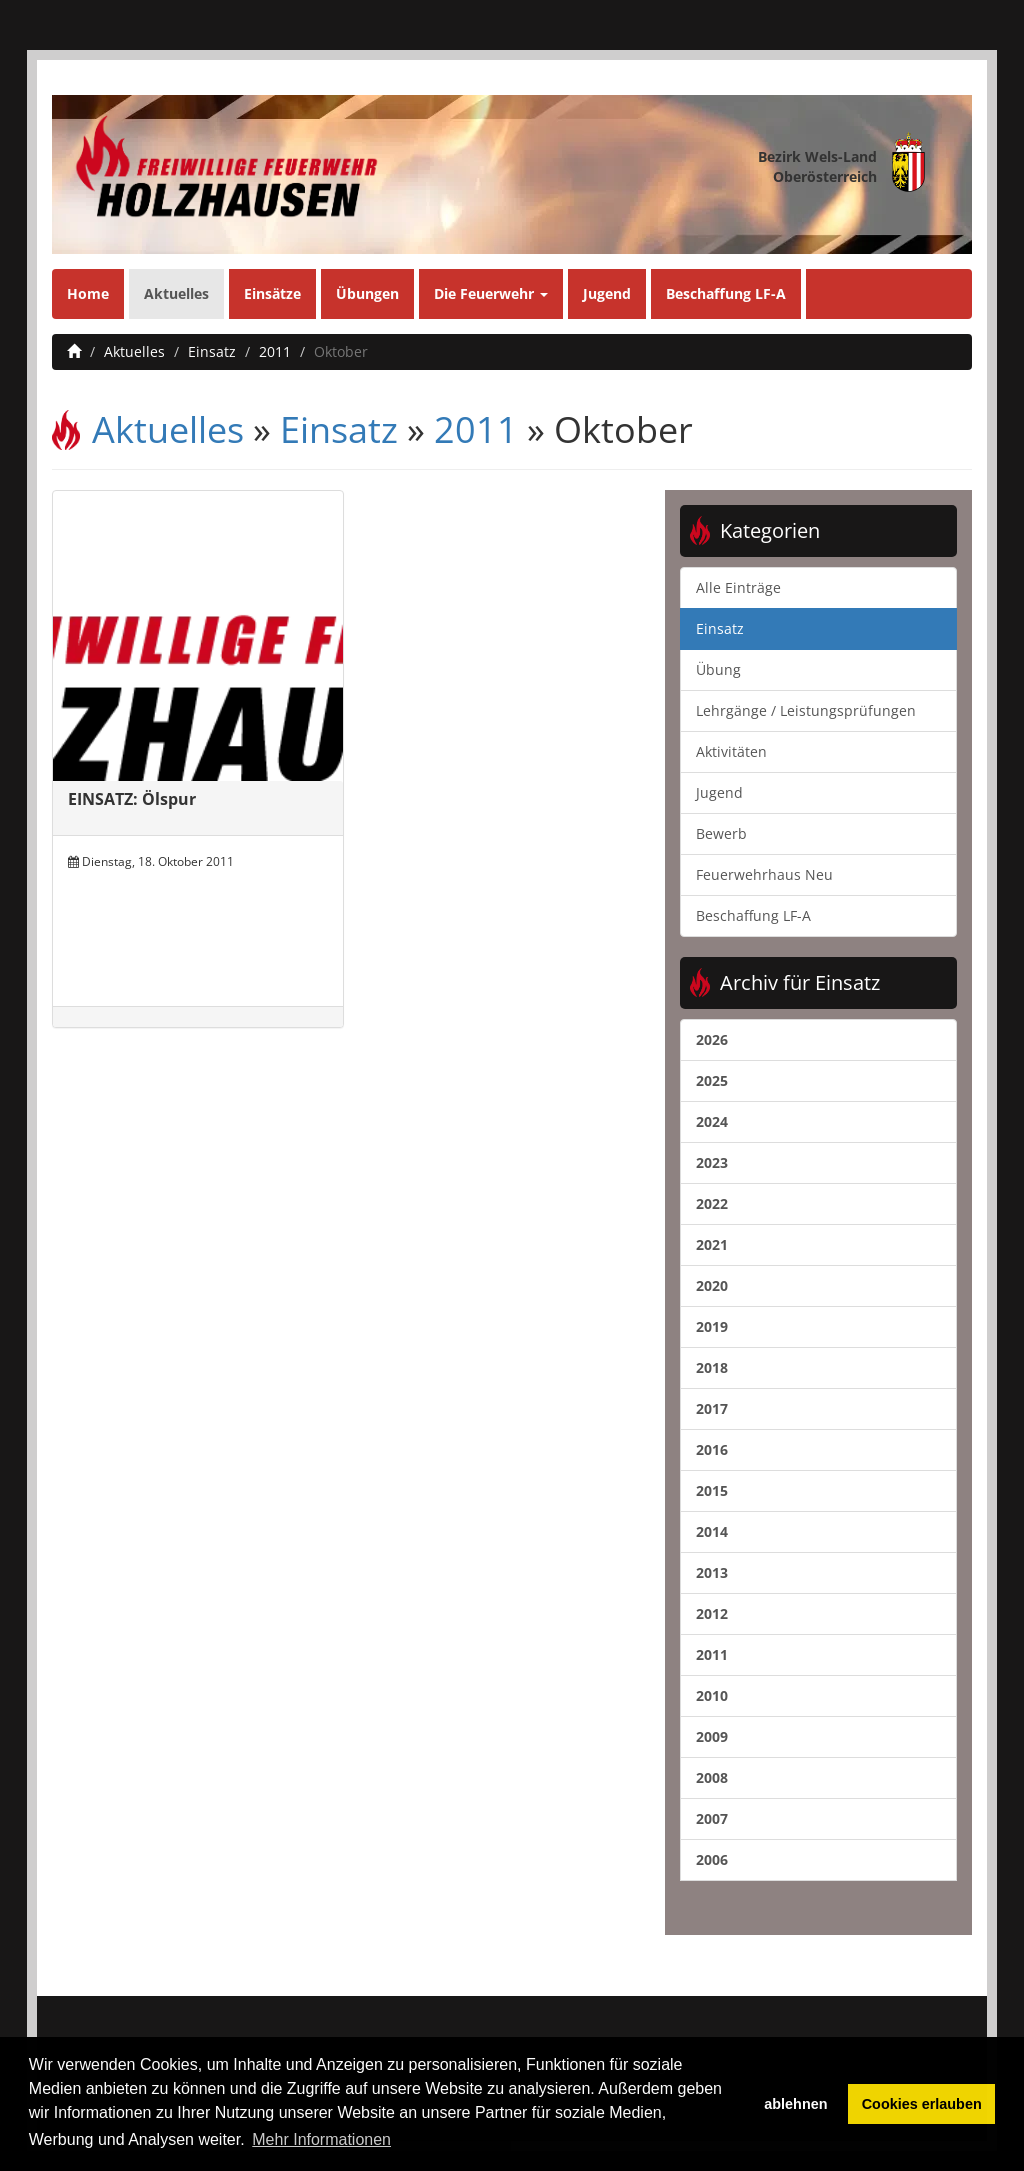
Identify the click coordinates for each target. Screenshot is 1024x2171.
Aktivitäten (731, 751)
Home (88, 293)
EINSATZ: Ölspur (132, 799)
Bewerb (721, 833)
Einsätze (272, 293)
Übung (718, 669)
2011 (275, 351)
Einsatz (212, 351)
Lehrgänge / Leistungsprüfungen (806, 710)
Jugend (607, 293)
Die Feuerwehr (491, 293)
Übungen (367, 293)
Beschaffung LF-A (726, 293)
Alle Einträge (738, 587)
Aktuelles (176, 293)
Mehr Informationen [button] (321, 2139)
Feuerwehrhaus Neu (764, 874)
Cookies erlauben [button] (922, 2104)
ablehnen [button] (795, 2104)
